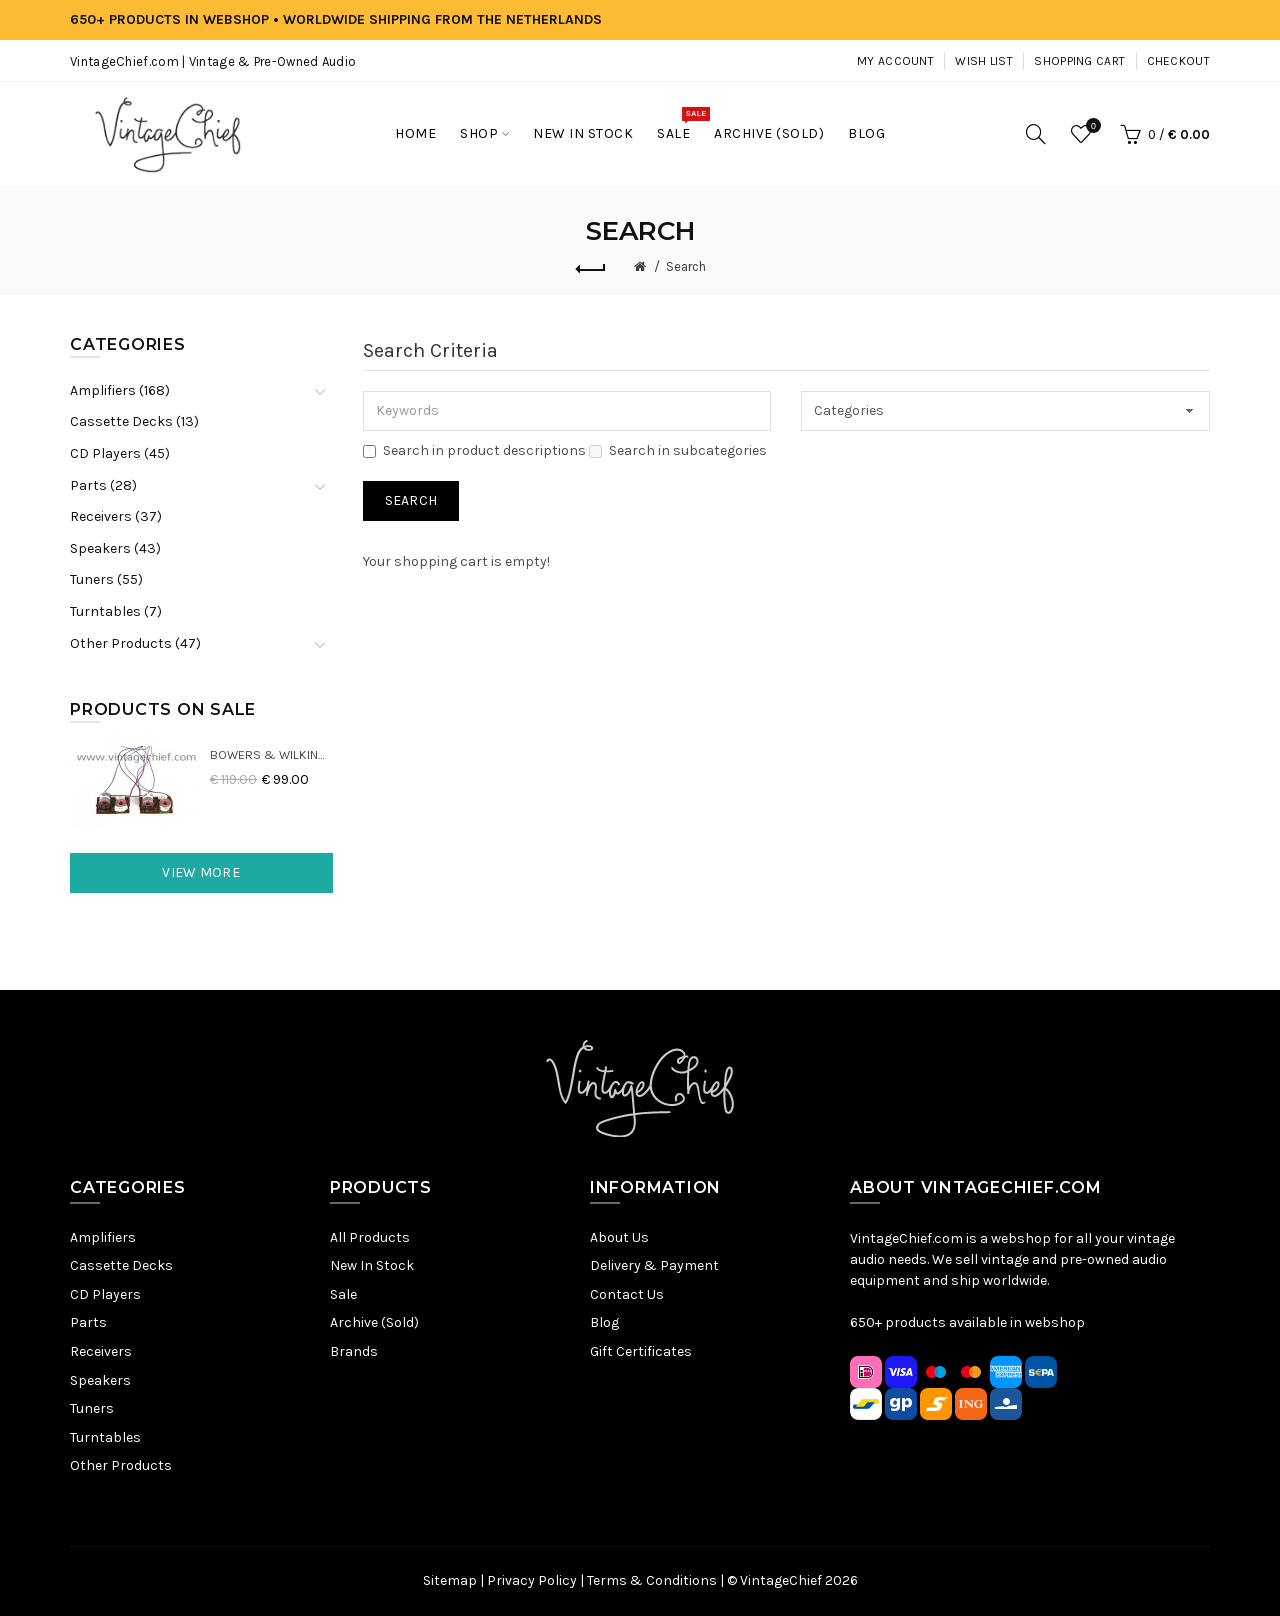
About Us (619, 1237)
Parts (88, 1322)
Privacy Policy (532, 1580)
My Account (895, 61)
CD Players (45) (120, 453)
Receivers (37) (116, 516)
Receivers (101, 1351)
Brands (354, 1351)
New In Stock (372, 1265)
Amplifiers (103, 1237)
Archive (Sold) (374, 1322)
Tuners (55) (106, 579)
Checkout (1178, 61)
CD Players (105, 1294)
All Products (370, 1237)
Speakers (100, 1380)
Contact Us (627, 1294)
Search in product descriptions (474, 450)
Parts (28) (103, 485)
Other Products (121, 1465)
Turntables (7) (116, 611)
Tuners (92, 1408)
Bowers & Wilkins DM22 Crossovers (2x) (271, 754)
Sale (343, 1294)
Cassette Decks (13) (134, 421)
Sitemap (450, 1580)
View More (201, 872)
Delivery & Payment (654, 1265)
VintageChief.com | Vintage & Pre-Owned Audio (213, 61)
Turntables (105, 1437)
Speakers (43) (115, 548)
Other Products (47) (135, 643)
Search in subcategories (678, 450)
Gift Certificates (641, 1351)
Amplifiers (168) (120, 390)
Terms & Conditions (652, 1580)
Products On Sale (163, 709)
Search (686, 266)
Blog (604, 1322)
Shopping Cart (1079, 61)
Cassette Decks (121, 1265)
